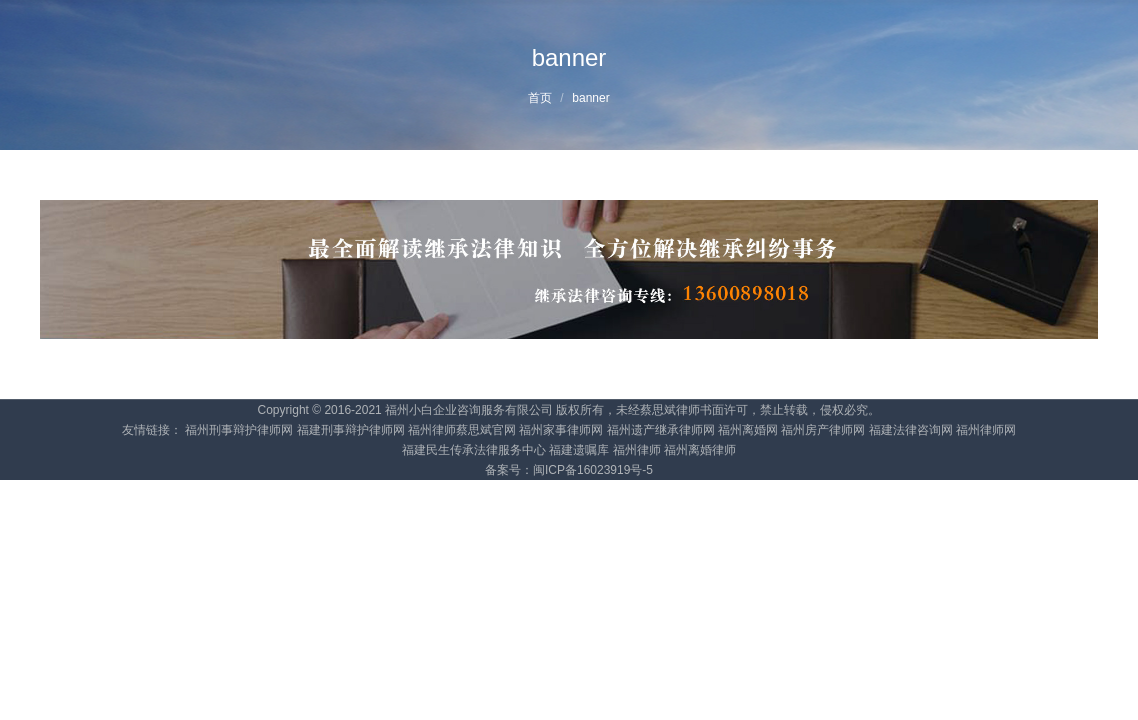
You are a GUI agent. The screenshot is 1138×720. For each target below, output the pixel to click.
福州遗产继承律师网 (661, 430)
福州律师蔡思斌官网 (462, 430)
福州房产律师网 (823, 430)
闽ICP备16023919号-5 (593, 470)
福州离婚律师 (700, 450)
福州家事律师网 (561, 430)
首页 (540, 98)
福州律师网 (986, 430)
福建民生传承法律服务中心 (474, 450)
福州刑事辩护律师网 (239, 430)
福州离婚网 (748, 430)
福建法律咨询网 (911, 430)
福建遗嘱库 (579, 450)
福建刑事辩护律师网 (351, 430)
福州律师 (637, 450)
